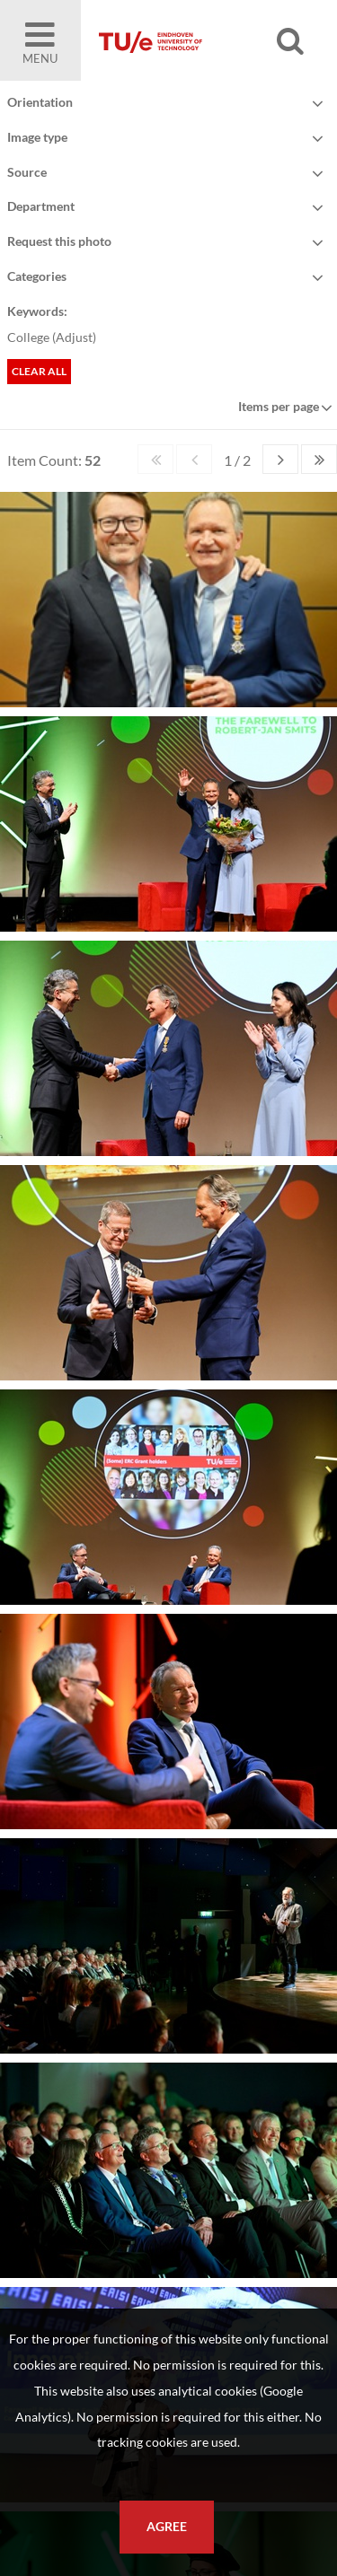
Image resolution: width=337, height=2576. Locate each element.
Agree (166, 2526)
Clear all (39, 371)
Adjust (74, 337)
